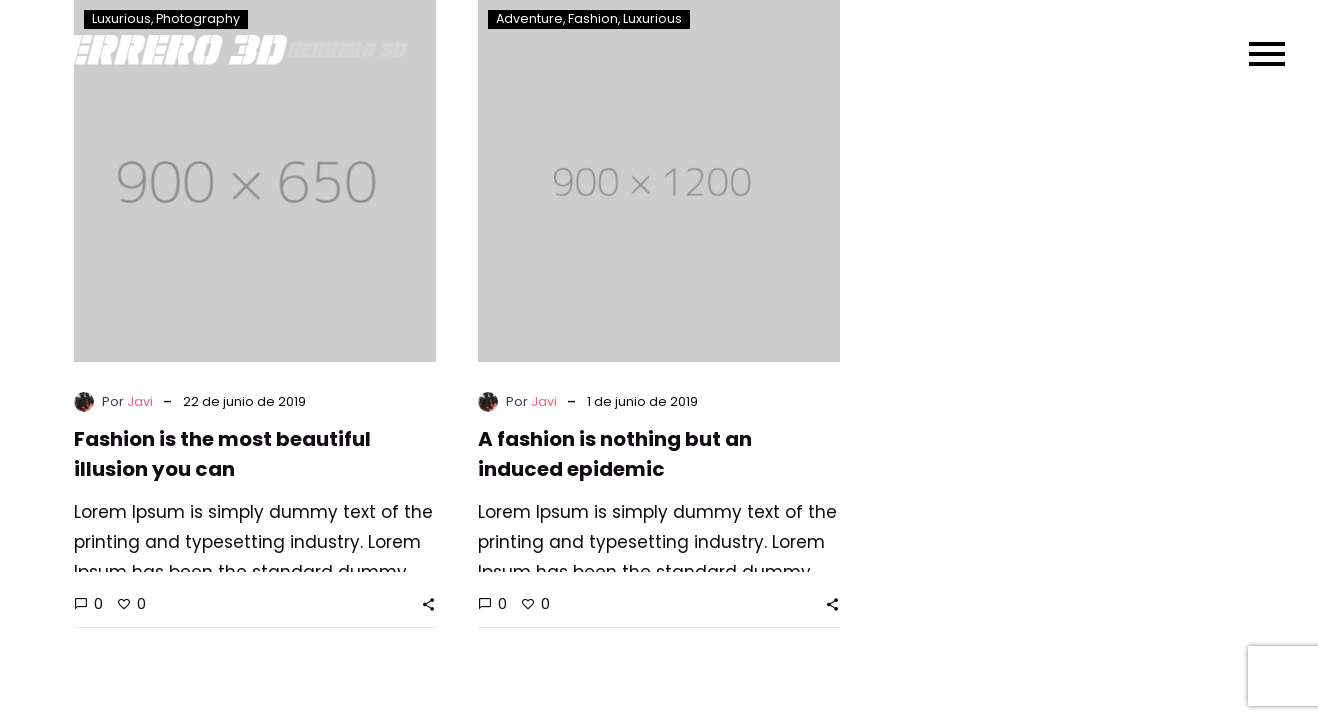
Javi (140, 401)
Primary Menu (1263, 50)
